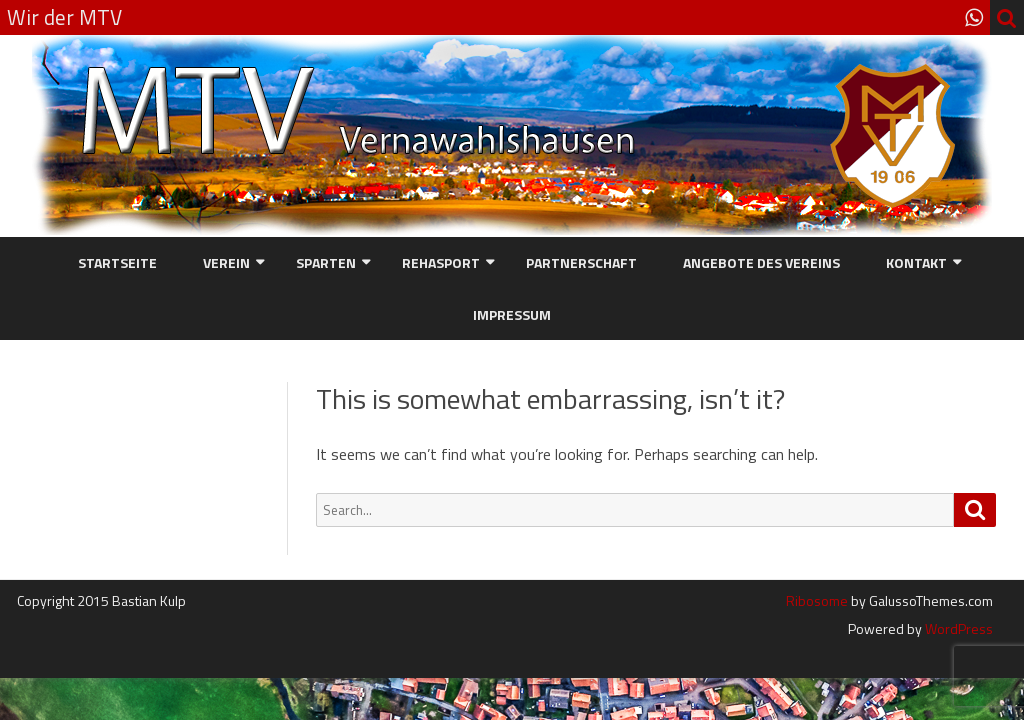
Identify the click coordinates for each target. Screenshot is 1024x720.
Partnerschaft (581, 262)
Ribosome (817, 600)
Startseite (117, 262)
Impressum (512, 314)
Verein (226, 262)
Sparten (326, 262)
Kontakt (916, 262)
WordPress (957, 628)
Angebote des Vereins (761, 262)
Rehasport (441, 262)
